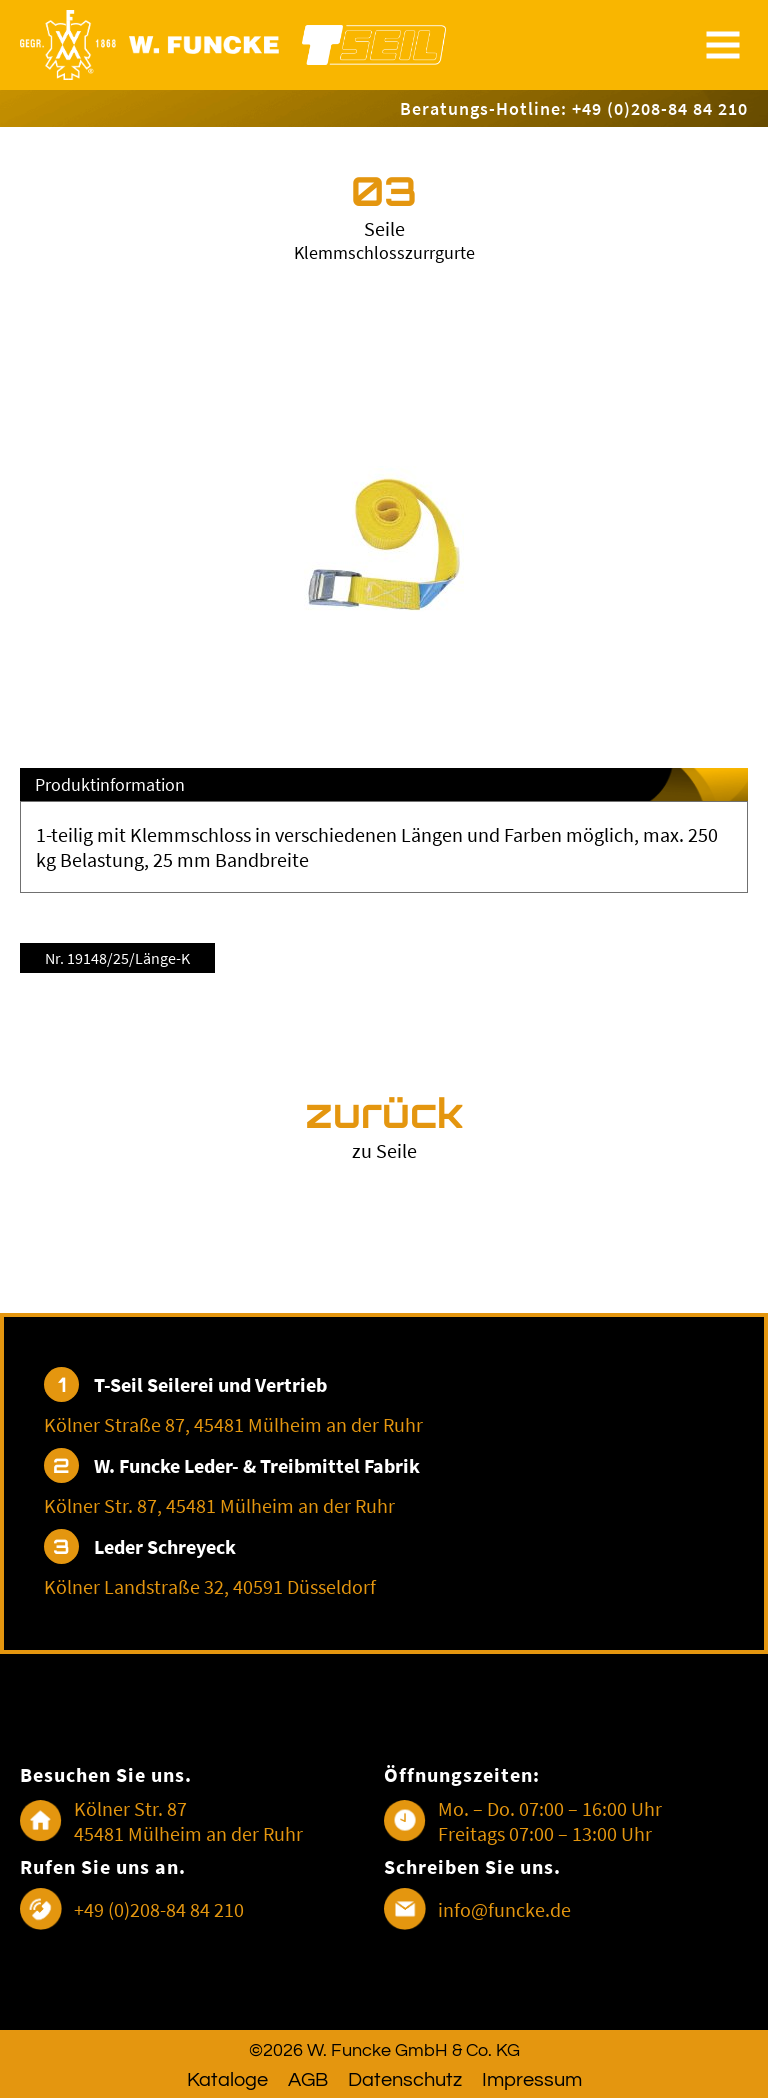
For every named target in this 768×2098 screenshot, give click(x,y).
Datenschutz (405, 2080)
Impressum (532, 2080)
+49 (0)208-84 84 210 (159, 1909)
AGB (308, 2080)
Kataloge (227, 2080)
